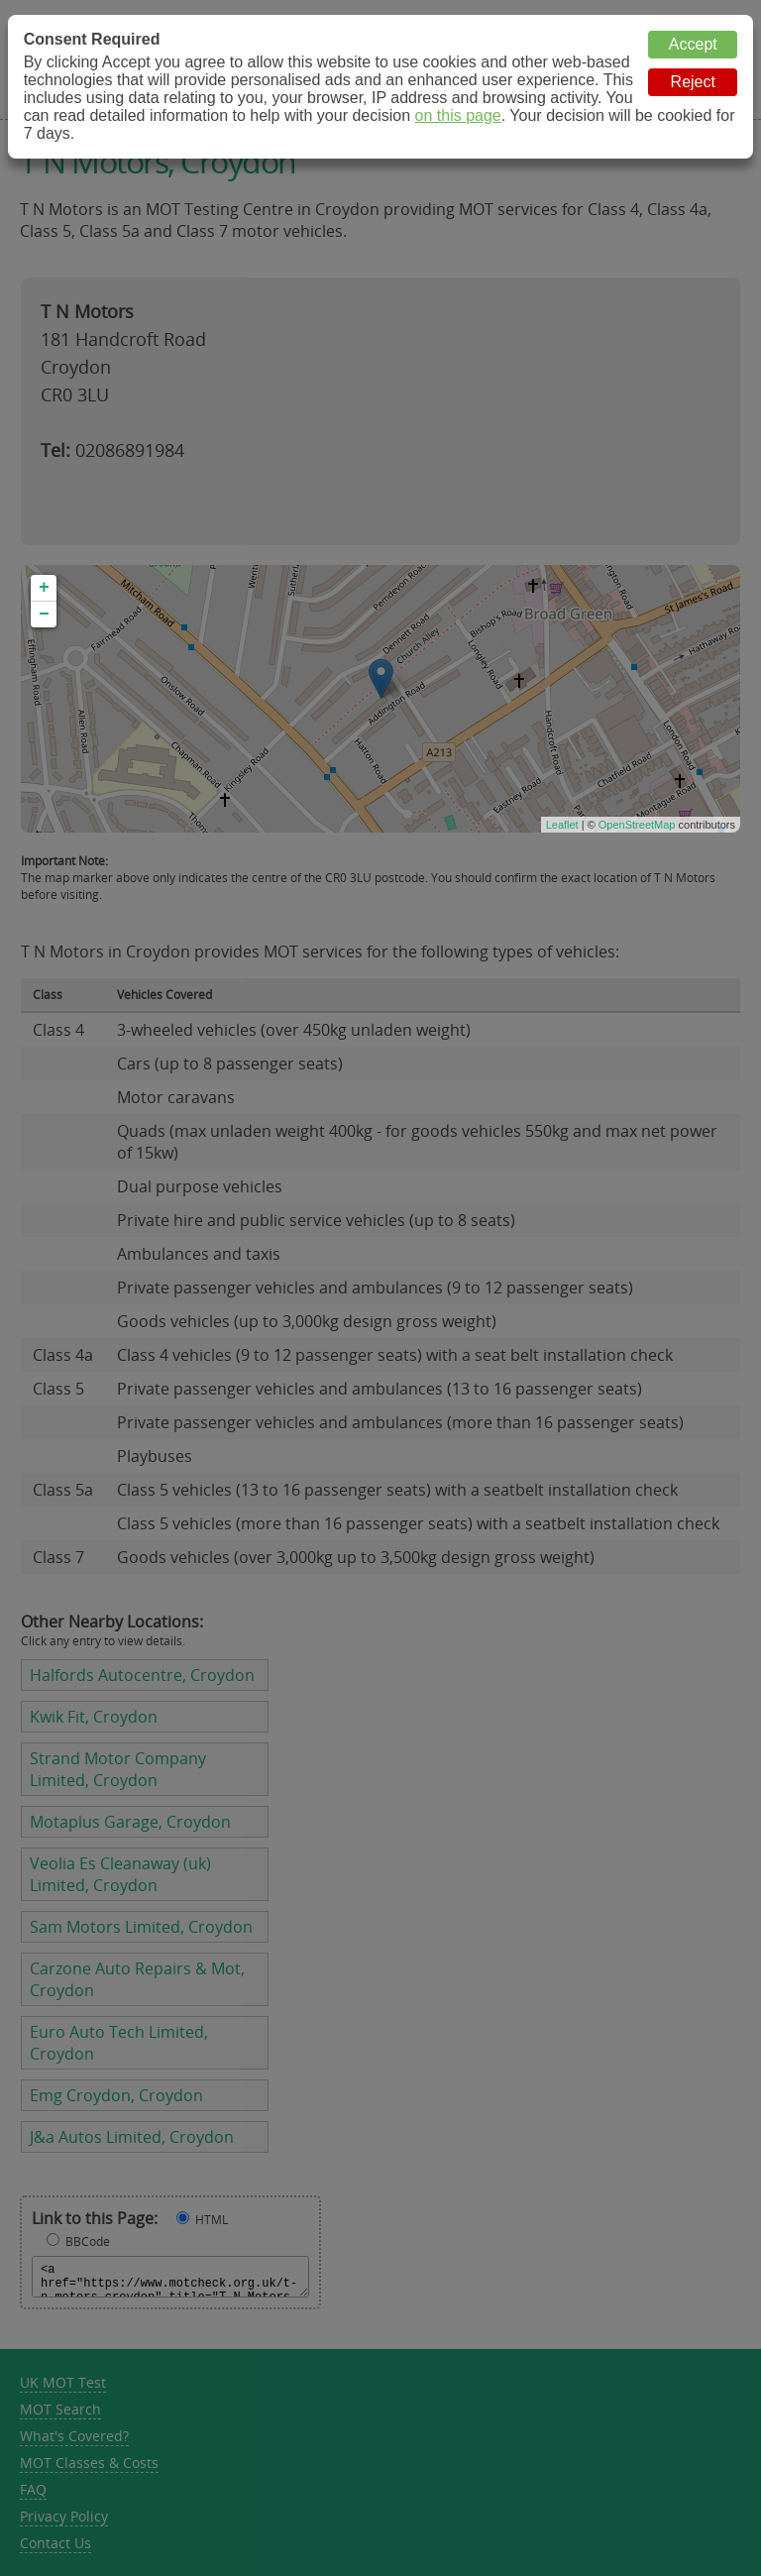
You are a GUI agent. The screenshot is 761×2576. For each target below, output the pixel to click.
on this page (458, 115)
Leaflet (562, 825)
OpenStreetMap (637, 825)
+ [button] (44, 588)
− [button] (44, 614)
